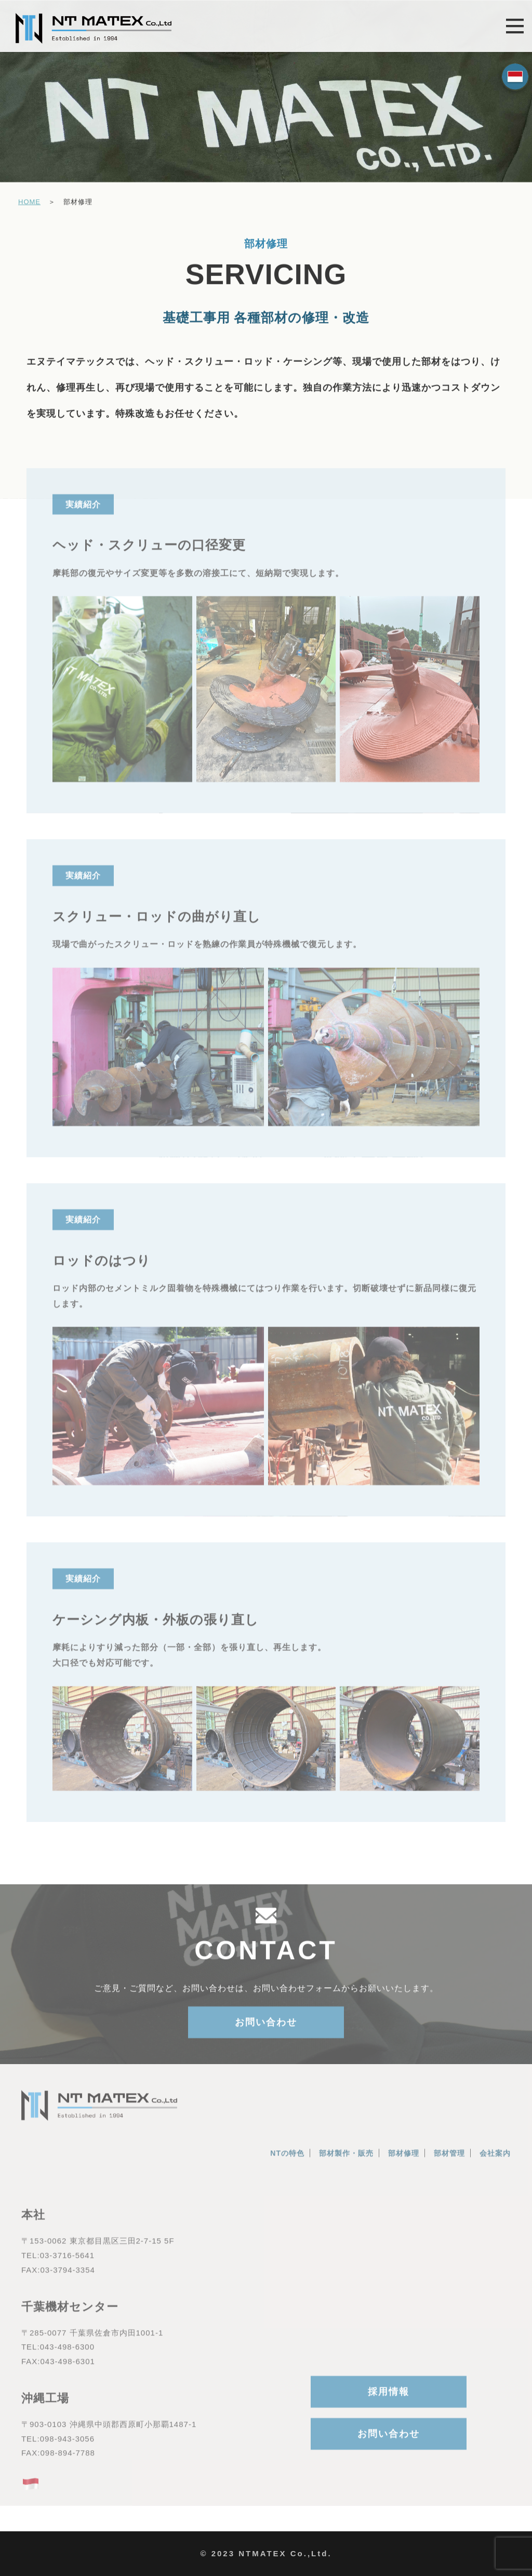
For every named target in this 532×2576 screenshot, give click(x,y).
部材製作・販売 (346, 2160)
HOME (29, 203)
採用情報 (388, 2398)
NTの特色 (287, 2160)
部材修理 (403, 2160)
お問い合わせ (266, 2028)
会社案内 (495, 2160)
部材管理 (449, 2160)
